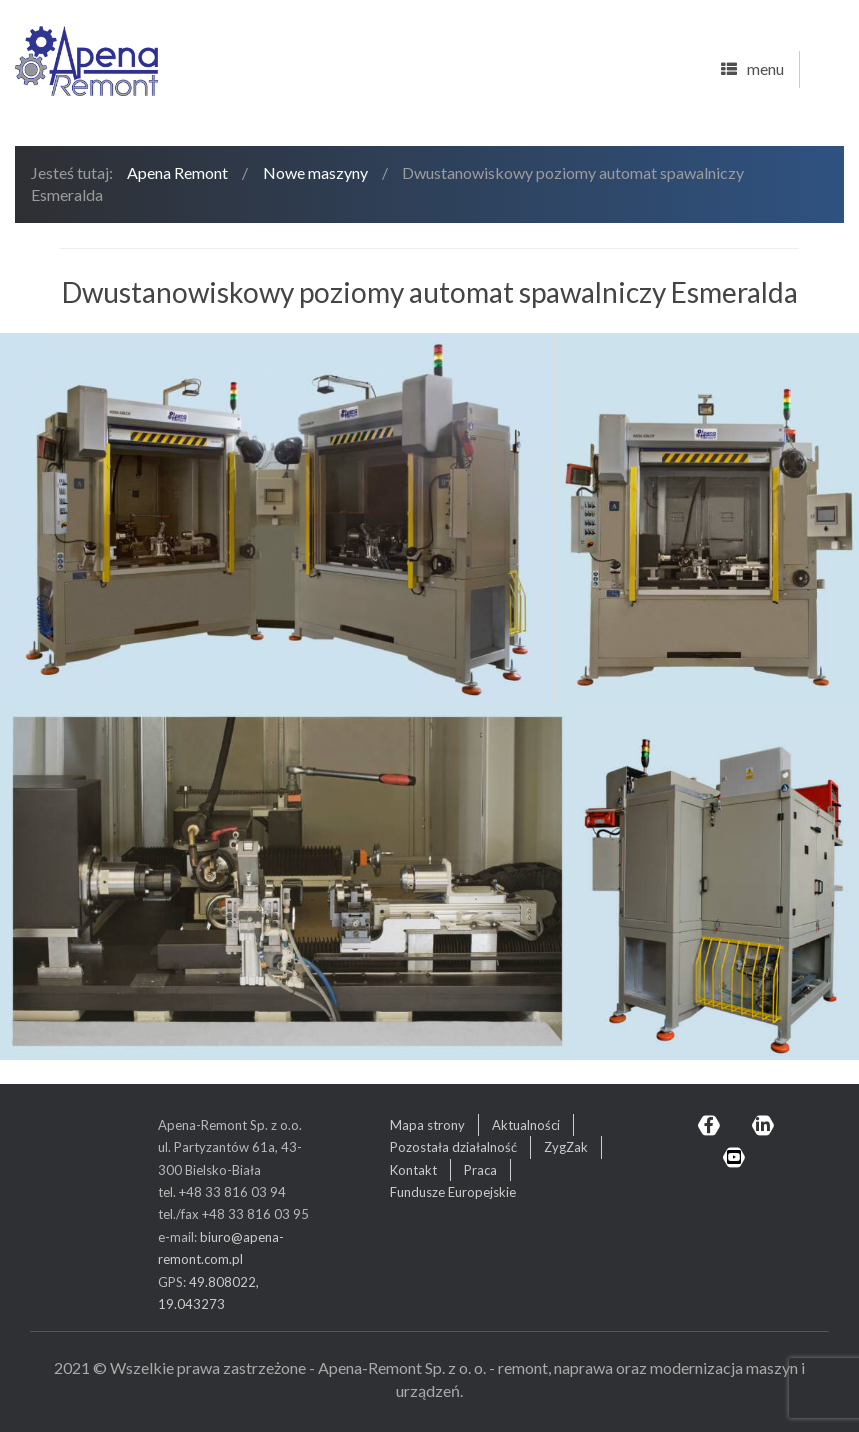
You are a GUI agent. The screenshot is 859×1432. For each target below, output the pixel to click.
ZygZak (566, 1147)
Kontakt (413, 1170)
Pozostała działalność (453, 1147)
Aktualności (526, 1125)
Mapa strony (427, 1125)
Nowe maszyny (315, 172)
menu (752, 70)
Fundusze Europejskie (453, 1192)
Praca (480, 1170)
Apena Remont (177, 172)
